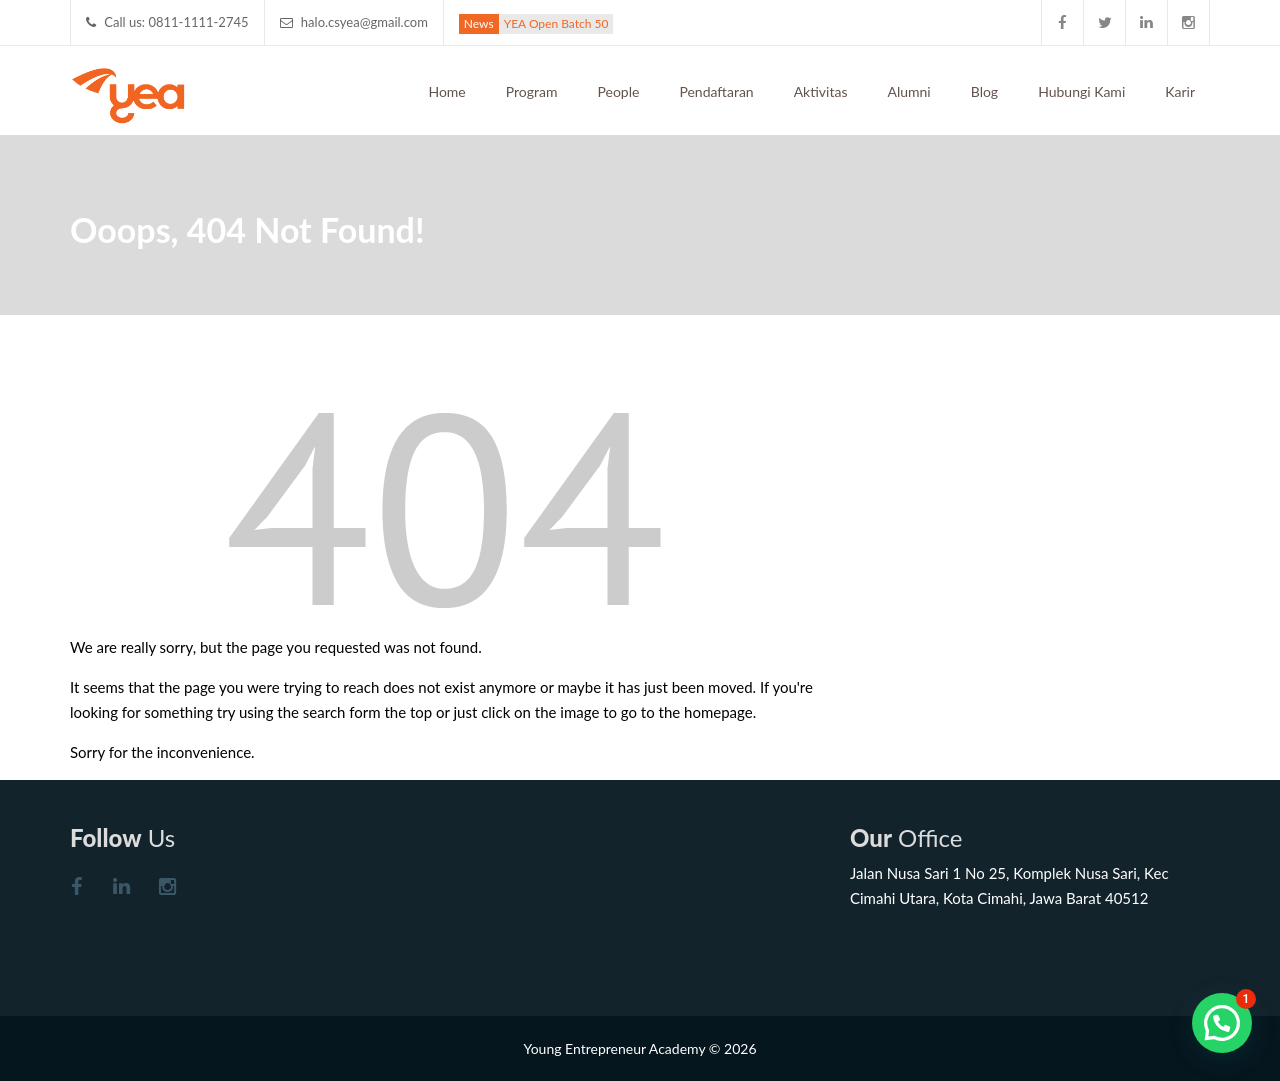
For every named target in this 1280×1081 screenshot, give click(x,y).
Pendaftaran (716, 91)
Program (532, 91)
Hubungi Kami (1081, 91)
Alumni (908, 91)
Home (446, 91)
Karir (1180, 91)
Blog (984, 91)
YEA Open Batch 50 (556, 23)
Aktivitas (821, 91)
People (619, 91)
